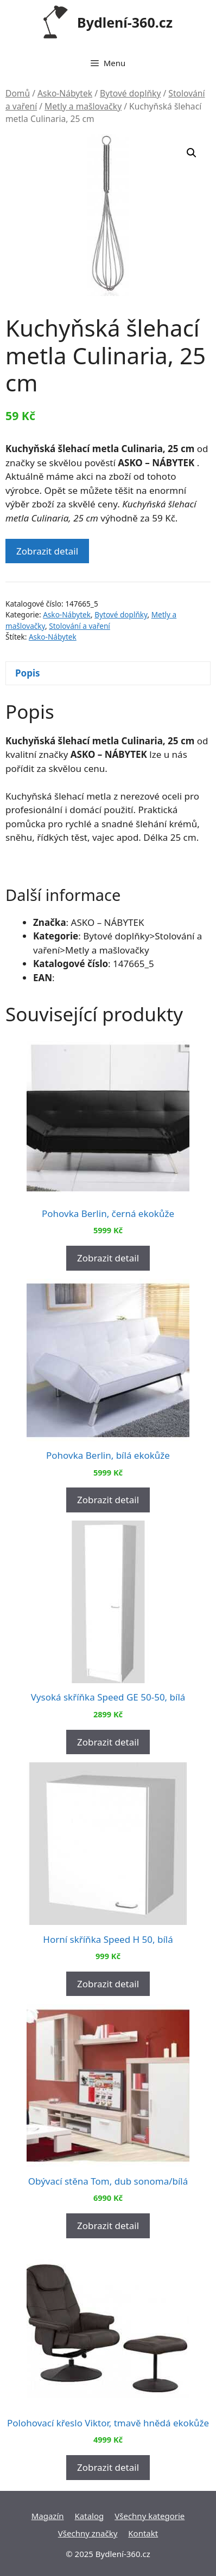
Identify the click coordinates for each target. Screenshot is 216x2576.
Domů (17, 93)
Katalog (89, 2515)
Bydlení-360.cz (125, 22)
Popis (27, 673)
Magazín (47, 2515)
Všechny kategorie (150, 2515)
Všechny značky (88, 2533)
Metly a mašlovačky (83, 106)
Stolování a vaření (79, 626)
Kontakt (143, 2533)
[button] (191, 153)
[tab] (108, 673)
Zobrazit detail (47, 551)
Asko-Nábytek (64, 93)
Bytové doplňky (130, 93)
